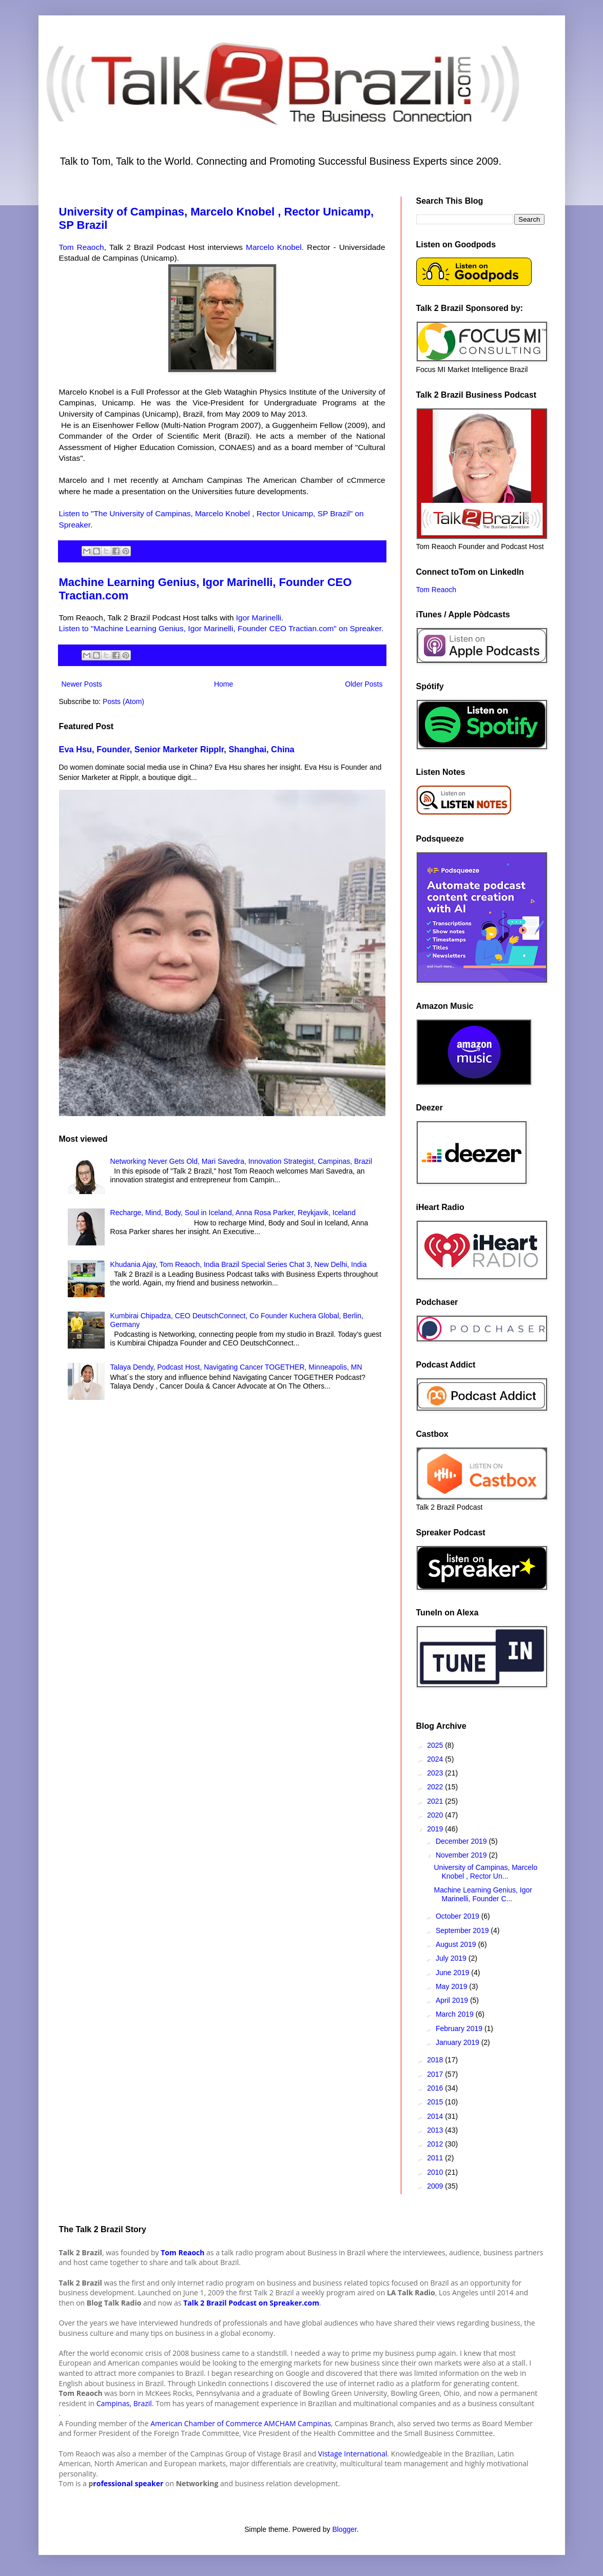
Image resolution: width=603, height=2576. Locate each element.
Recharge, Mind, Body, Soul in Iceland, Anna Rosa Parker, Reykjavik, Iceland (233, 1212)
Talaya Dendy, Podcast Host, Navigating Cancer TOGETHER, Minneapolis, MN (236, 1367)
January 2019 (458, 2042)
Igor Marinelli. (259, 617)
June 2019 (453, 1972)
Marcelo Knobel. (275, 247)
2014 (436, 2116)
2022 (436, 1787)
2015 (436, 2102)
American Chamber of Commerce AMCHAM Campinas (240, 2423)
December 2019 (462, 1841)
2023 (436, 1773)
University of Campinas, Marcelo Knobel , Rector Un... (485, 1871)
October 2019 (458, 1916)
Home (223, 684)
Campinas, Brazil (123, 2403)
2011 (436, 2158)
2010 (436, 2172)
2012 (436, 2144)
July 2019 (452, 1958)
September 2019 (463, 1930)
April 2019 (453, 2000)
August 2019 (457, 1944)
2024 (436, 1759)
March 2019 (456, 2014)
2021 (436, 1801)
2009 (436, 2186)
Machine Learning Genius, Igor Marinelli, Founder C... (483, 1894)
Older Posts (363, 684)
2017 (436, 2074)
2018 (436, 2060)
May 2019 (452, 1986)
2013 (436, 2130)
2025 (436, 1745)
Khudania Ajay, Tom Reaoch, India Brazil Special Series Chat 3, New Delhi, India (238, 1264)
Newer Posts (82, 684)
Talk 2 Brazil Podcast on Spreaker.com (251, 2303)
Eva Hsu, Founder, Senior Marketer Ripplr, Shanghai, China (177, 749)
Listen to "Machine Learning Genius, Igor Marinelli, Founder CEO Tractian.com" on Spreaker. (221, 628)
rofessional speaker (128, 2483)
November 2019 (462, 1855)
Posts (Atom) (123, 701)
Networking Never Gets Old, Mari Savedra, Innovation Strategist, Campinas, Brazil (241, 1161)
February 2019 (460, 2028)
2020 (436, 1815)
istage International (354, 2453)
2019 (436, 1829)
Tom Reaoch (81, 247)
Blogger (344, 2529)
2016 (436, 2088)
